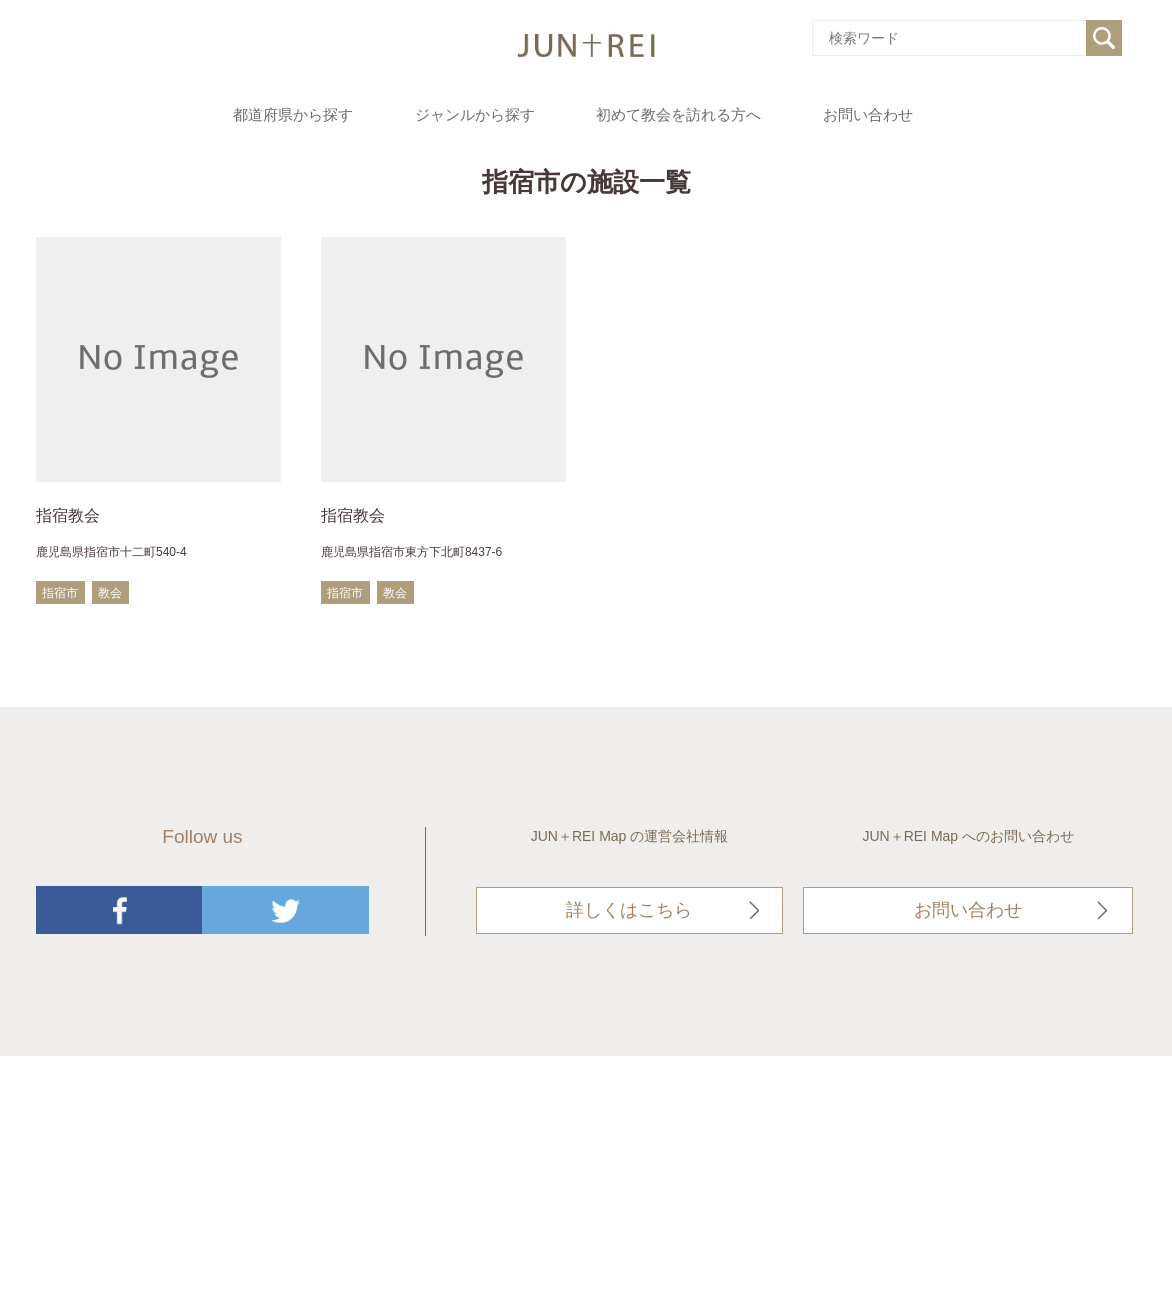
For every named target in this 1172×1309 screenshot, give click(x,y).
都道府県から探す (293, 115)
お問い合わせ (868, 115)
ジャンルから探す (475, 115)
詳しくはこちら (629, 910)
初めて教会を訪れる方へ (678, 115)
